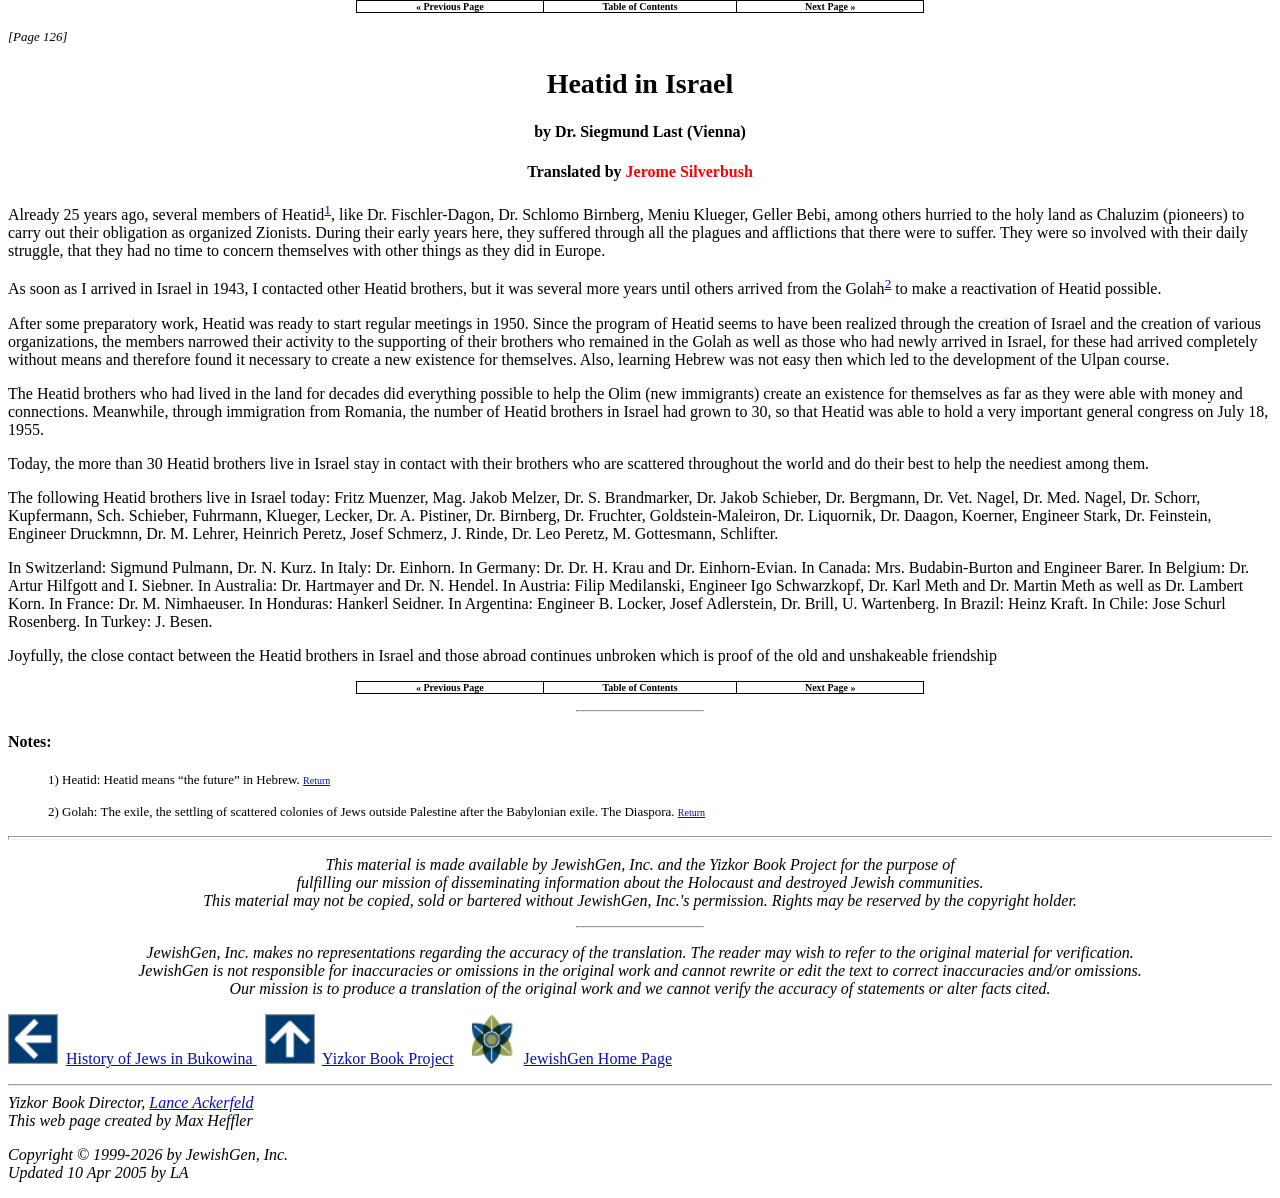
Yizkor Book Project (388, 1058)
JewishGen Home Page (598, 1058)
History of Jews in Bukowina (161, 1058)
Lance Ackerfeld (201, 1102)
